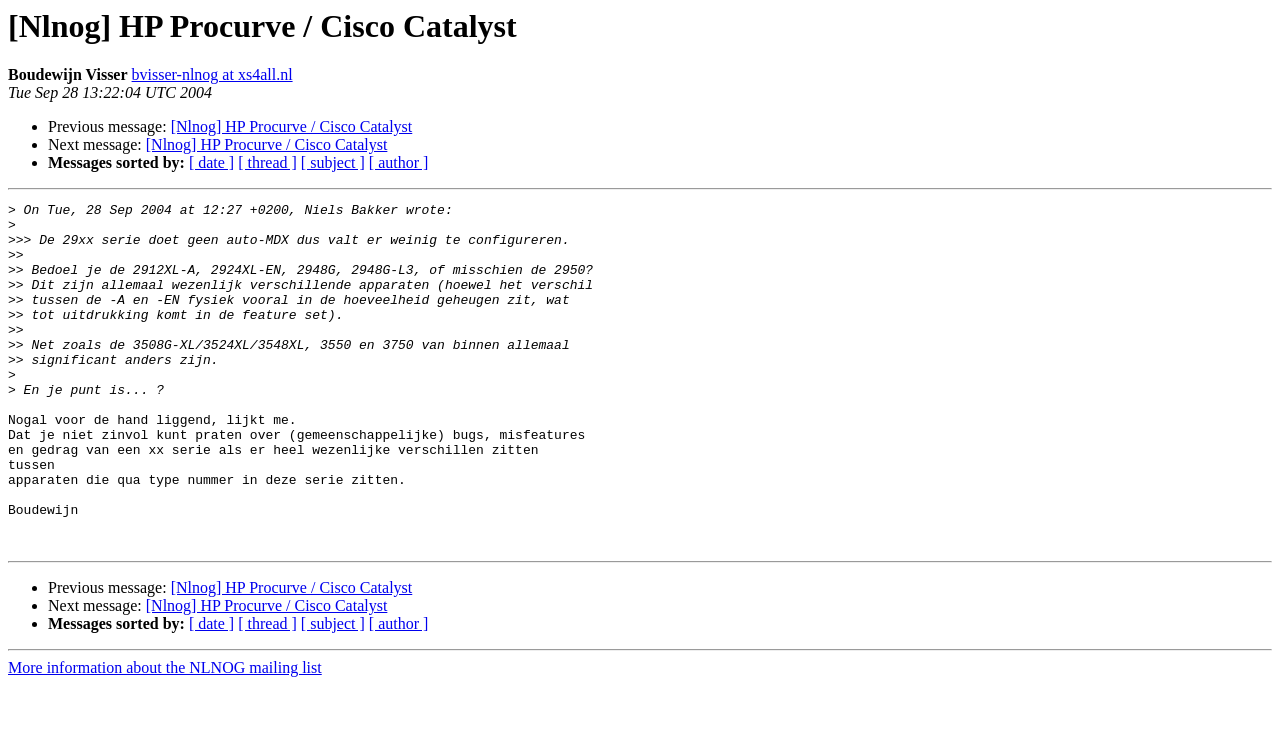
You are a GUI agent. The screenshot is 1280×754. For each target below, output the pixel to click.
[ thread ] (267, 162)
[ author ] (399, 162)
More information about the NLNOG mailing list (165, 736)
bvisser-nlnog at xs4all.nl (212, 74)
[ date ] (211, 162)
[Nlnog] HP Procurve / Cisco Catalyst (292, 126)
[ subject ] (333, 162)
